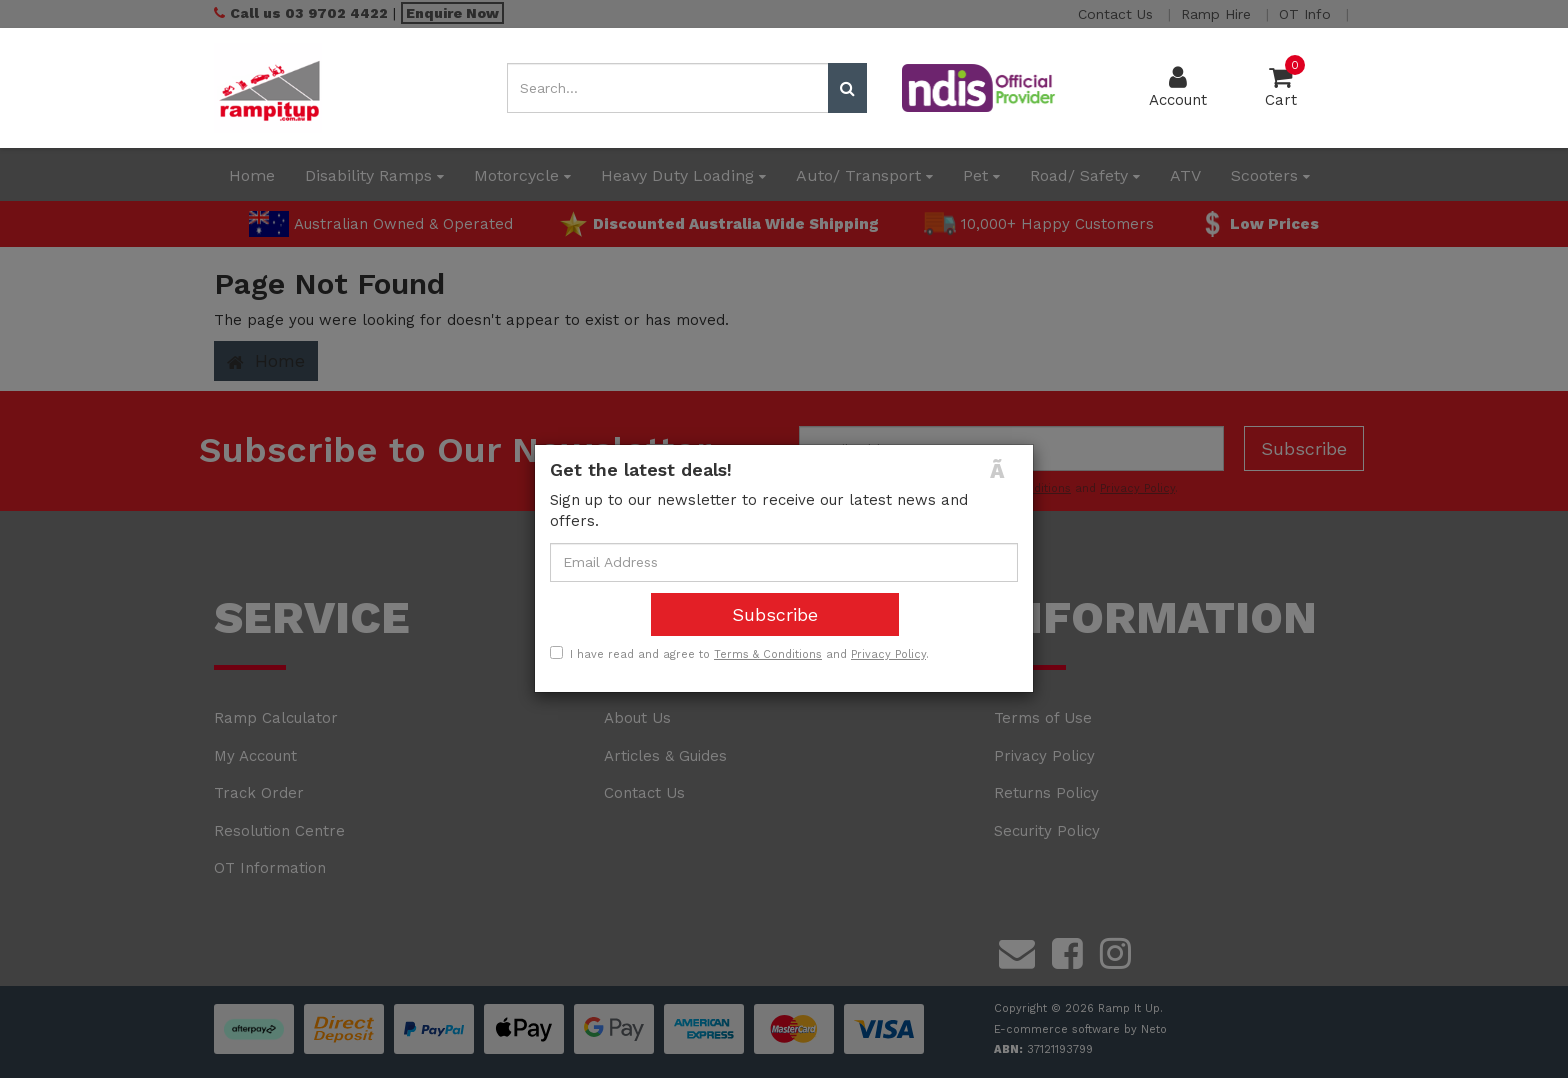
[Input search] (668, 88)
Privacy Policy (888, 654)
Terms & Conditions (768, 654)
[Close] (1004, 470)
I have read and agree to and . (739, 654)
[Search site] (847, 88)
